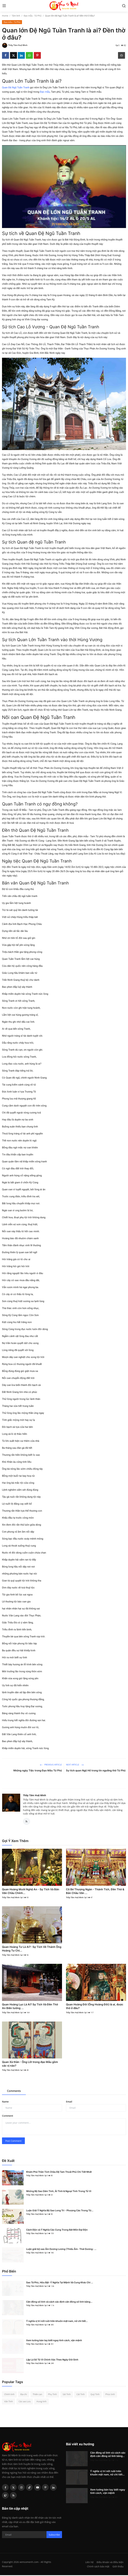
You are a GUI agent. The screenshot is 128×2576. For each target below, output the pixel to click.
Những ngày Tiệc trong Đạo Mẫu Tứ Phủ (37, 1770)
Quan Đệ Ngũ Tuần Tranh (15, 87)
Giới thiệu (118, 2567)
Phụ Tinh (52, 2395)
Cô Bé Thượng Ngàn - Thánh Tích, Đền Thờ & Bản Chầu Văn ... (95, 1891)
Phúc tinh (110, 2395)
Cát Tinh (80, 2395)
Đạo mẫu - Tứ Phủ (33, 15)
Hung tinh (41, 2402)
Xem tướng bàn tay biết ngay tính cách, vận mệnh (54, 2341)
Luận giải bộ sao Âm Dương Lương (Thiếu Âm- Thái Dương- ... (61, 2249)
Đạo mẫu (45, 91)
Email (69, 2102)
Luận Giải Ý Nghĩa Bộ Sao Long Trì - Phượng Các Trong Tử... (59, 2211)
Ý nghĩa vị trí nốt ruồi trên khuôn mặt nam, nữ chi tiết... (57, 2321)
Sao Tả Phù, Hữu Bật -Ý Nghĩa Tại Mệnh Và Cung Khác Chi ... (59, 2283)
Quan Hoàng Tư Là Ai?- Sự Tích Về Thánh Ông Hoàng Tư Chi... (31, 1949)
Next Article (75, 1764)
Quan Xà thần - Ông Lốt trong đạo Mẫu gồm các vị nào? (30, 2064)
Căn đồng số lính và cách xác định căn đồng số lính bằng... (59, 2302)
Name (5, 2102)
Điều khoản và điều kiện (110, 2563)
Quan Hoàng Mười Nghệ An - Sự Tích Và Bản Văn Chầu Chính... (30, 1891)
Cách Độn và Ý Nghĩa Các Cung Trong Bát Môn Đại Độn (57, 2230)
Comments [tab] (14, 2092)
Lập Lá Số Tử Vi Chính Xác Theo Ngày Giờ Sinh (52, 2360)
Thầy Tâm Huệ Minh (34, 1795)
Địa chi (23, 2395)
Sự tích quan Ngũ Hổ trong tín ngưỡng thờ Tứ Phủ (96, 1770)
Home (5, 15)
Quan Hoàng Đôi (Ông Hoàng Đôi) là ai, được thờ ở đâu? (94, 2007)
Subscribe (54, 2535)
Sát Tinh (67, 2395)
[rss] (13, 2496)
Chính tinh (9, 2395)
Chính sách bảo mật (97, 2567)
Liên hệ (88, 2563)
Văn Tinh (8, 2402)
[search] (124, 5)
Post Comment (13, 2141)
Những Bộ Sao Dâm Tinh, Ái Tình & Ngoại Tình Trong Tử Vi (58, 2191)
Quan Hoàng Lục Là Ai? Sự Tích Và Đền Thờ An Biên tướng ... (30, 2007)
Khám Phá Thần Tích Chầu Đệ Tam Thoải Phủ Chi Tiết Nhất (59, 2172)
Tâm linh (16, 15)
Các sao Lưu (25, 2402)
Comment (7, 2116)
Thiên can (37, 2395)
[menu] (4, 5)
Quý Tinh (95, 2395)
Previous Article (51, 1764)
